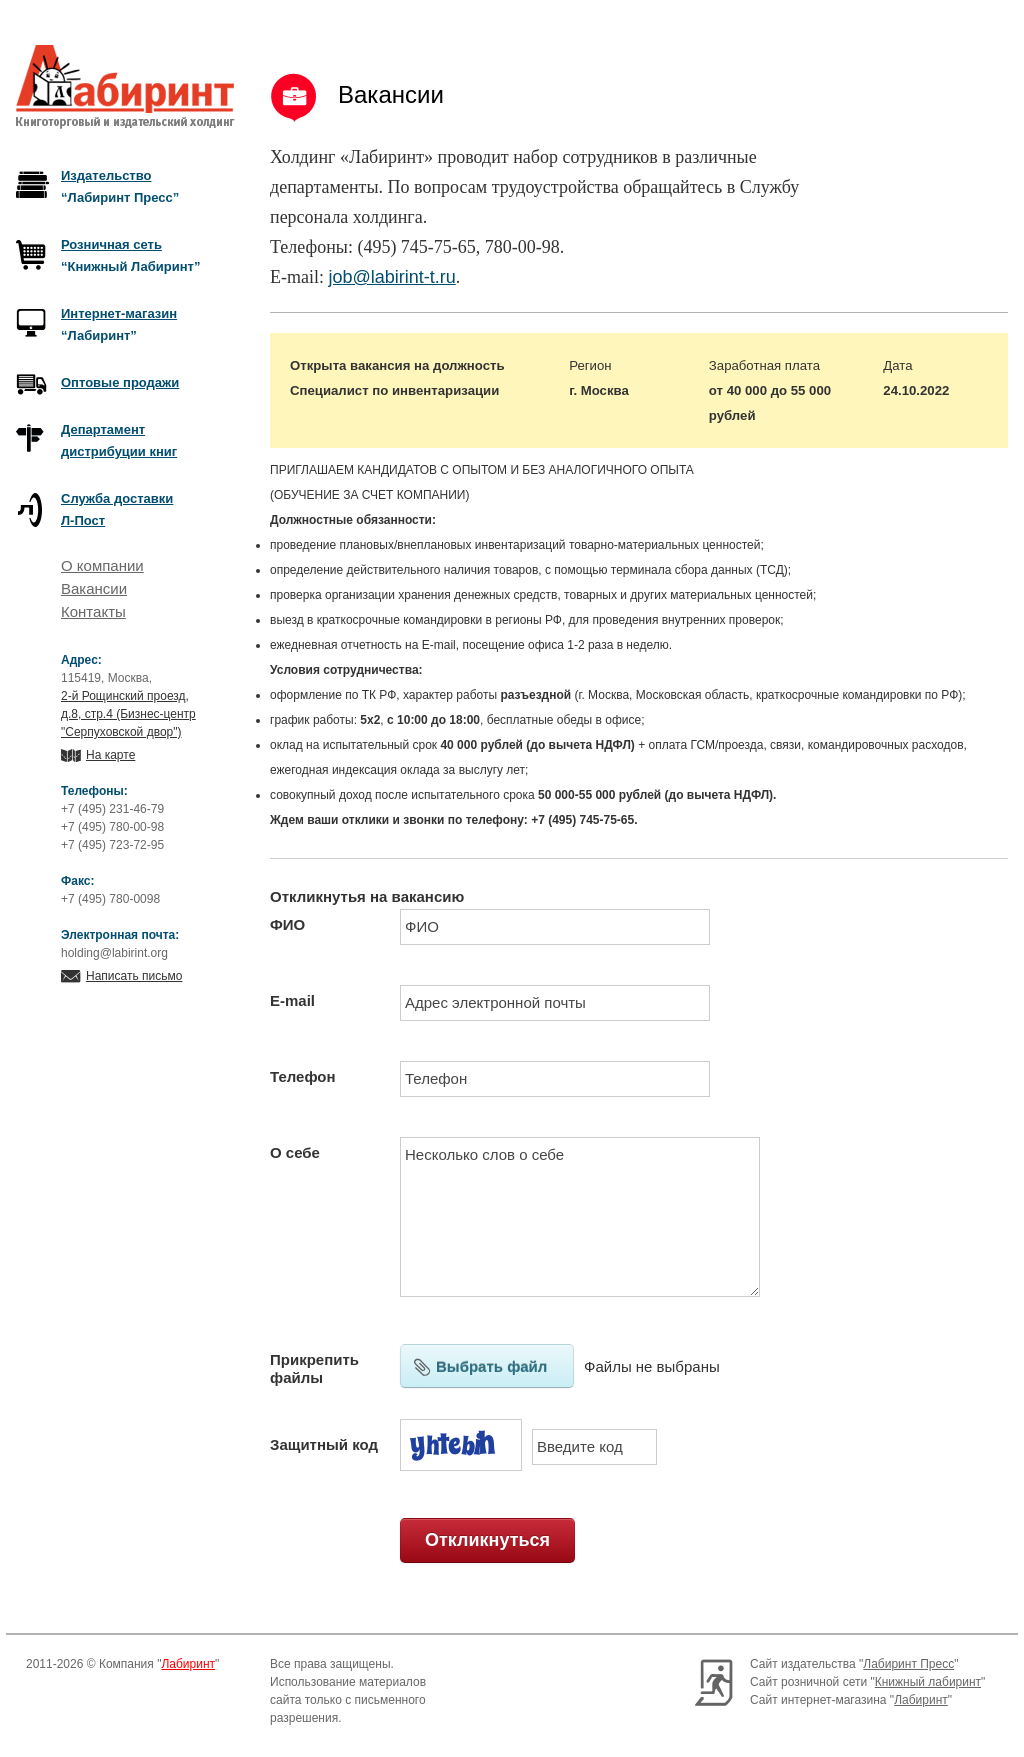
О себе (295, 1152)
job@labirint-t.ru (391, 277)
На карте (110, 755)
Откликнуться (487, 1540)
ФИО (287, 924)
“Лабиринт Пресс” (120, 186)
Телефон (303, 1076)
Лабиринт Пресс (908, 1664)
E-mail (292, 1000)
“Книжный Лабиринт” (130, 255)
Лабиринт (188, 1664)
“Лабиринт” (119, 324)
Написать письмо (134, 976)
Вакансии (94, 588)
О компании (102, 565)
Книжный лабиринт (928, 1682)
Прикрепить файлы (314, 1368)
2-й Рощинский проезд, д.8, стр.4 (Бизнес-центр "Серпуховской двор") (128, 714)
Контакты (93, 611)
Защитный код (324, 1444)
